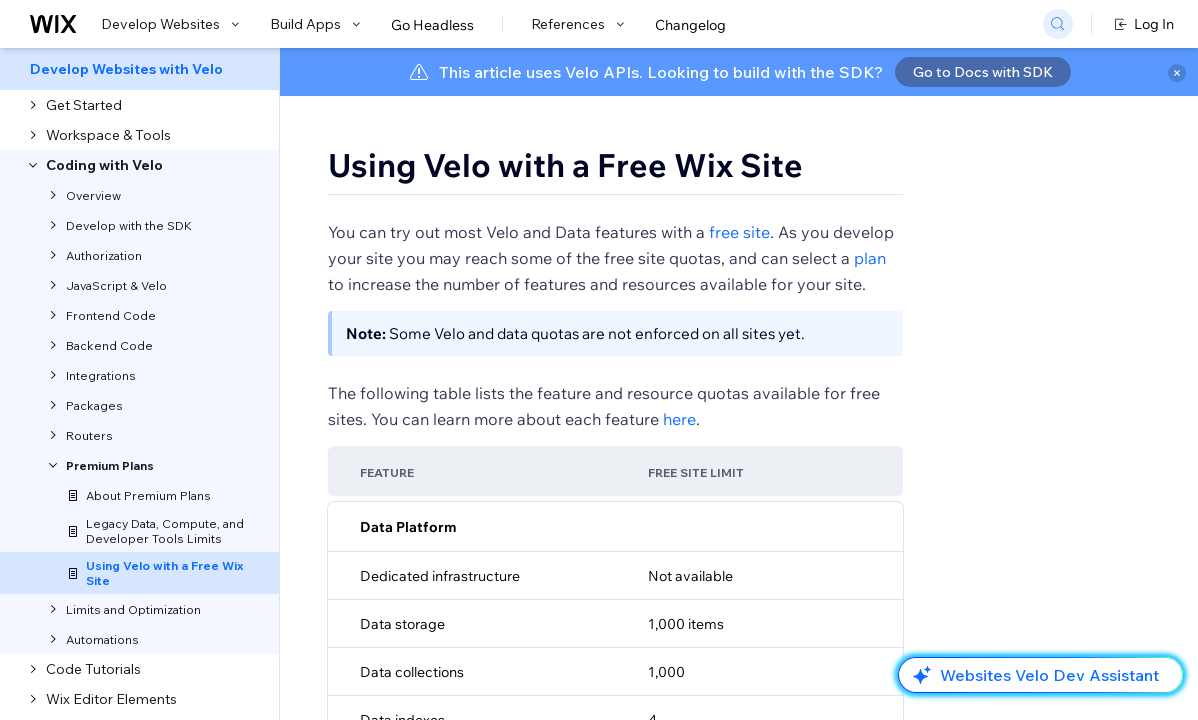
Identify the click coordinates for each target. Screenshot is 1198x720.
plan (870, 258)
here (679, 419)
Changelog (690, 25)
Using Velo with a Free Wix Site (565, 165)
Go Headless (432, 25)
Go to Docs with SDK (983, 72)
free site (739, 232)
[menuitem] (139, 69)
